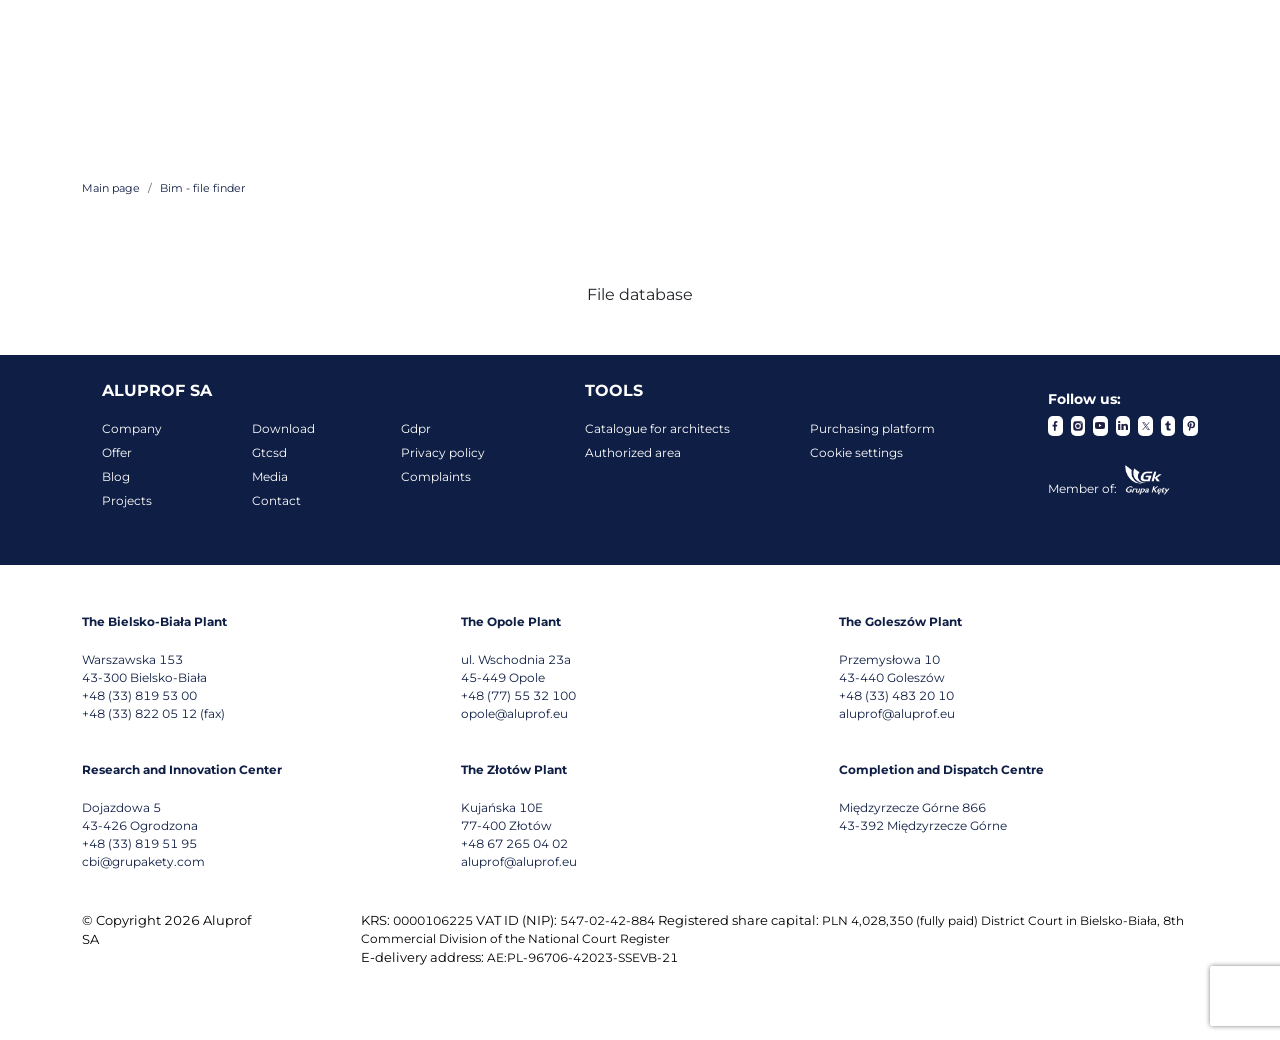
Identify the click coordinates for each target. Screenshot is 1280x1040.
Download (283, 428)
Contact (276, 500)
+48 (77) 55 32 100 (518, 695)
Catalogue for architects (657, 428)
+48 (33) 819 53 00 (139, 695)
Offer (117, 452)
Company (132, 428)
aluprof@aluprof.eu (897, 713)
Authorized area (633, 452)
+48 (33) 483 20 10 (896, 695)
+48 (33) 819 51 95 (139, 843)
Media (270, 476)
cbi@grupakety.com (143, 861)
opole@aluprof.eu (514, 713)
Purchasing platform (872, 428)
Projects (127, 500)
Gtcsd (269, 452)
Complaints (436, 476)
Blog (116, 476)
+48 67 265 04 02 (514, 843)
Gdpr (416, 428)
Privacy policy (443, 452)
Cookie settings (856, 452)
